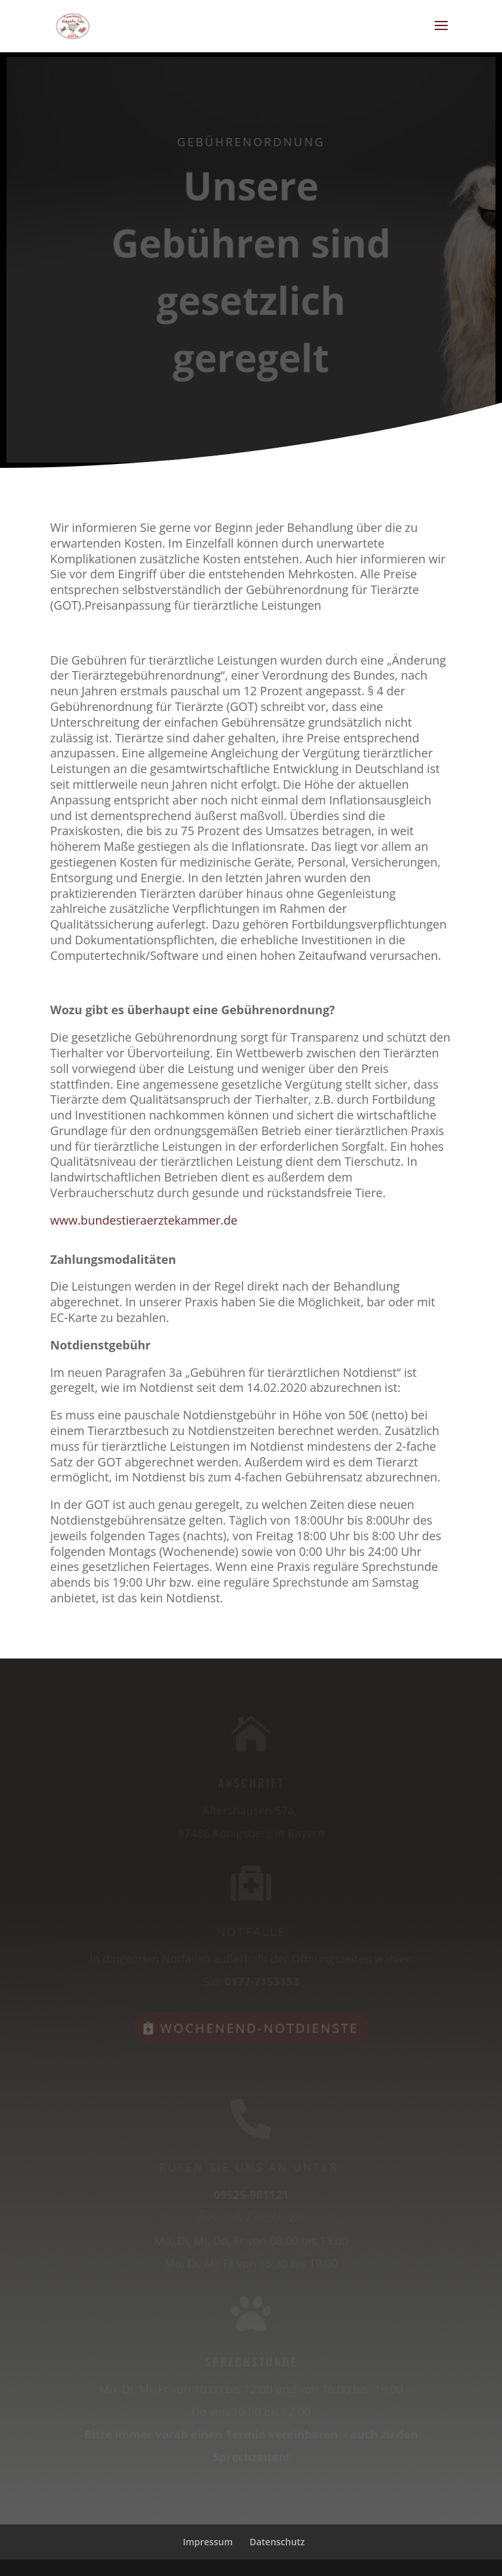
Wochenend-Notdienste (259, 2026)
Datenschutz (277, 2541)
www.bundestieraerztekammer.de (145, 1220)
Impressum (208, 2541)
